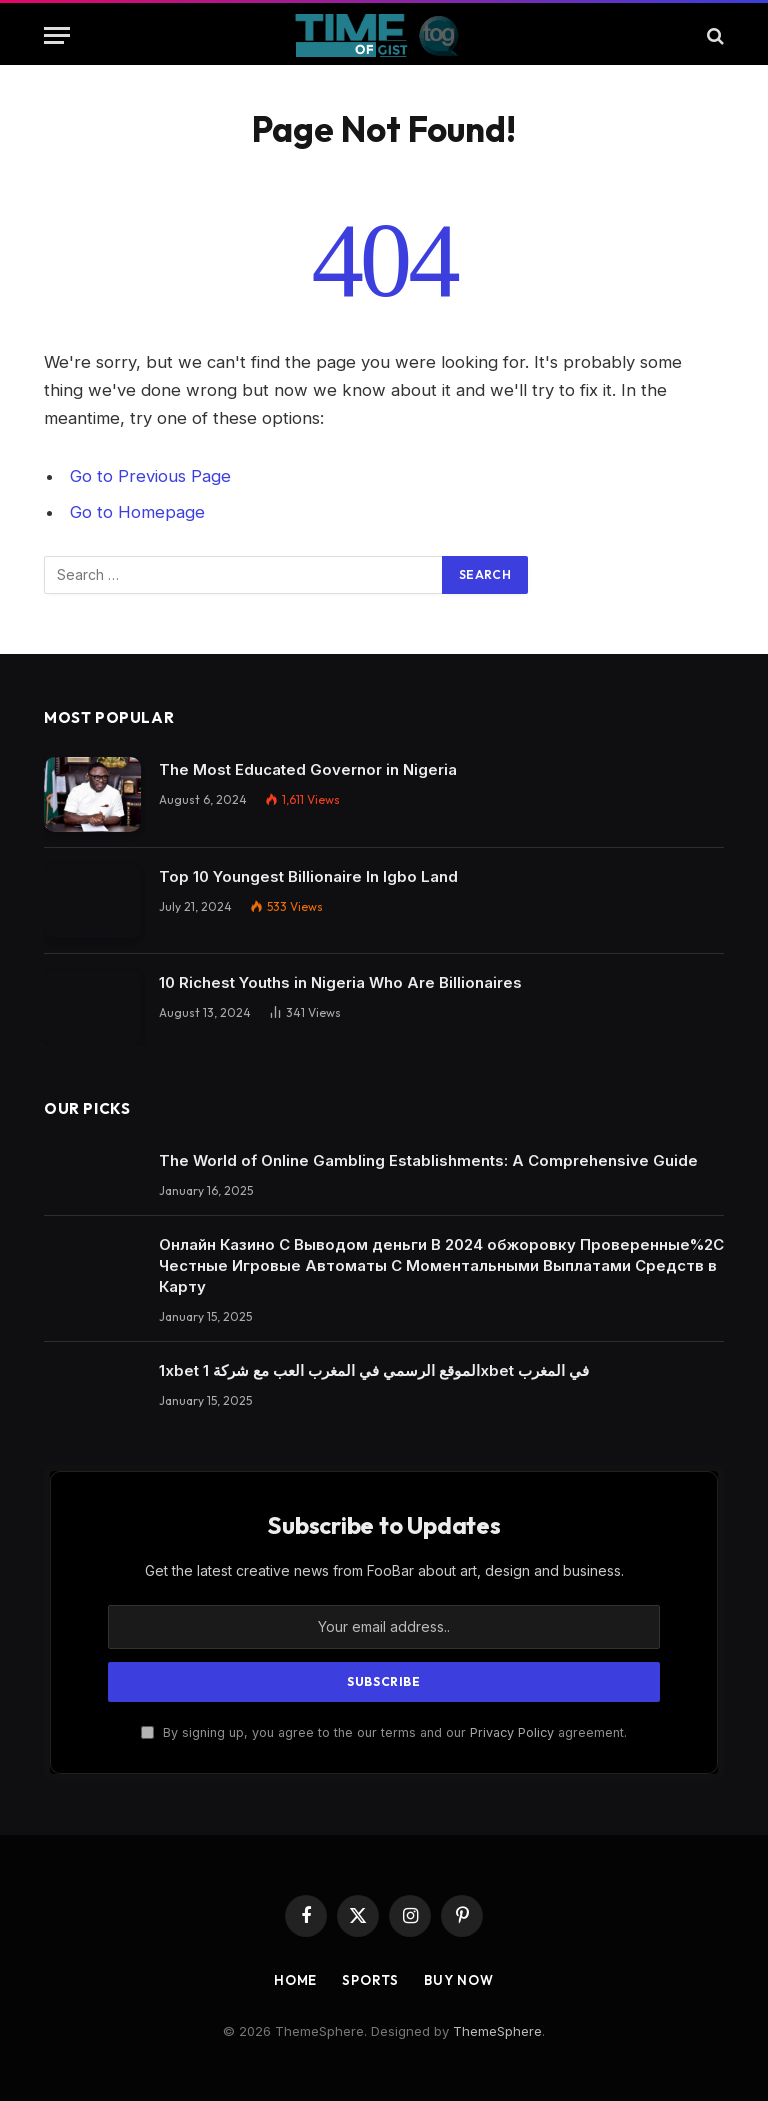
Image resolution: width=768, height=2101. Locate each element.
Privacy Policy (512, 1732)
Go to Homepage (137, 512)
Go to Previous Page (150, 476)
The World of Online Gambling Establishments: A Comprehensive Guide (428, 1160)
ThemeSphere (497, 2031)
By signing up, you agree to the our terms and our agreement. (384, 1732)
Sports (370, 1980)
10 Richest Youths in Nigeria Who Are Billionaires (340, 982)
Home (296, 1980)
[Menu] (57, 35)
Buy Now (459, 1980)
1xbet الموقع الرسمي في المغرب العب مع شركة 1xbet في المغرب (374, 1370)
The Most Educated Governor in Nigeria (308, 769)
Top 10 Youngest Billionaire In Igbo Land (308, 876)
